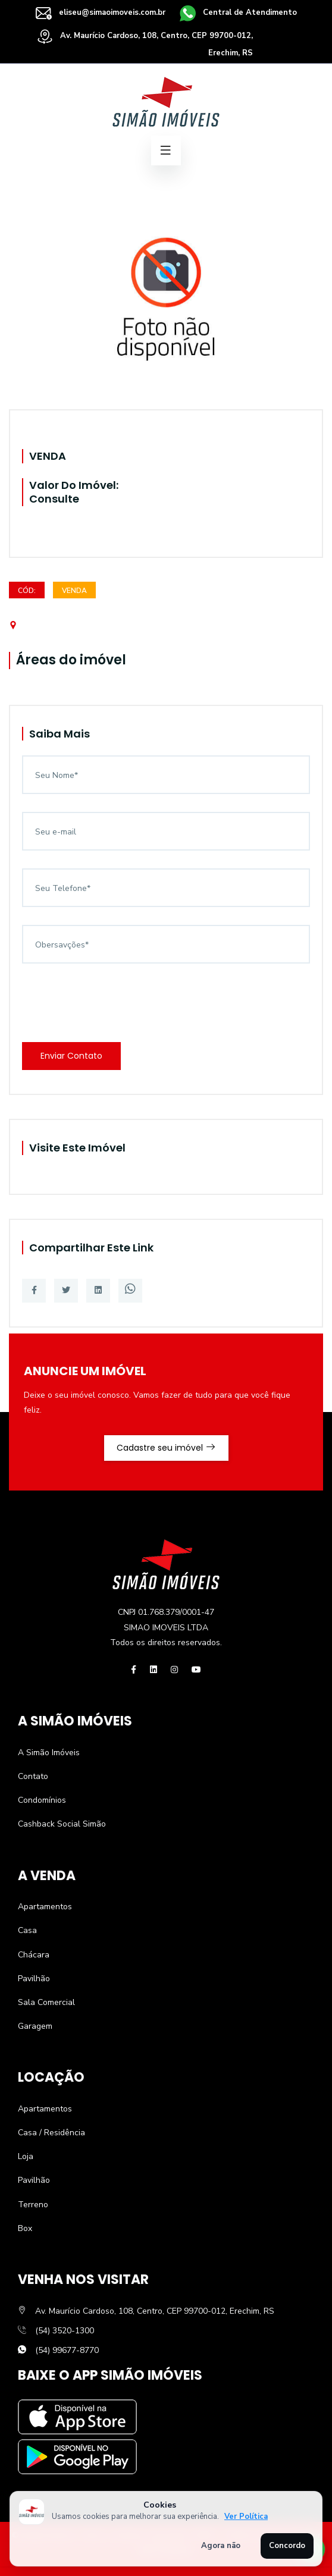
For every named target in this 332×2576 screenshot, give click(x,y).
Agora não (220, 2545)
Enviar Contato (71, 1056)
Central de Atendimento (238, 12)
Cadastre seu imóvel (166, 1448)
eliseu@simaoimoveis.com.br (100, 12)
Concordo (287, 2545)
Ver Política (246, 2516)
